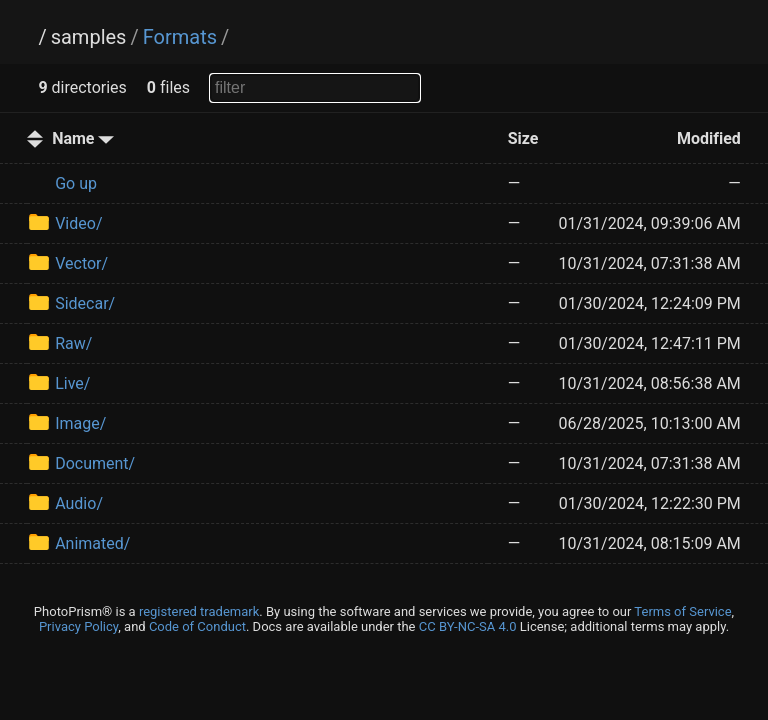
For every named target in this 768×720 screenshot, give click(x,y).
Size (523, 138)
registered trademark (199, 611)
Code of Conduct (197, 626)
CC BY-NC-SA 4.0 (468, 626)
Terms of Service (682, 611)
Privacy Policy (78, 626)
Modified (709, 138)
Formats (180, 37)
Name (83, 138)
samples (89, 37)
